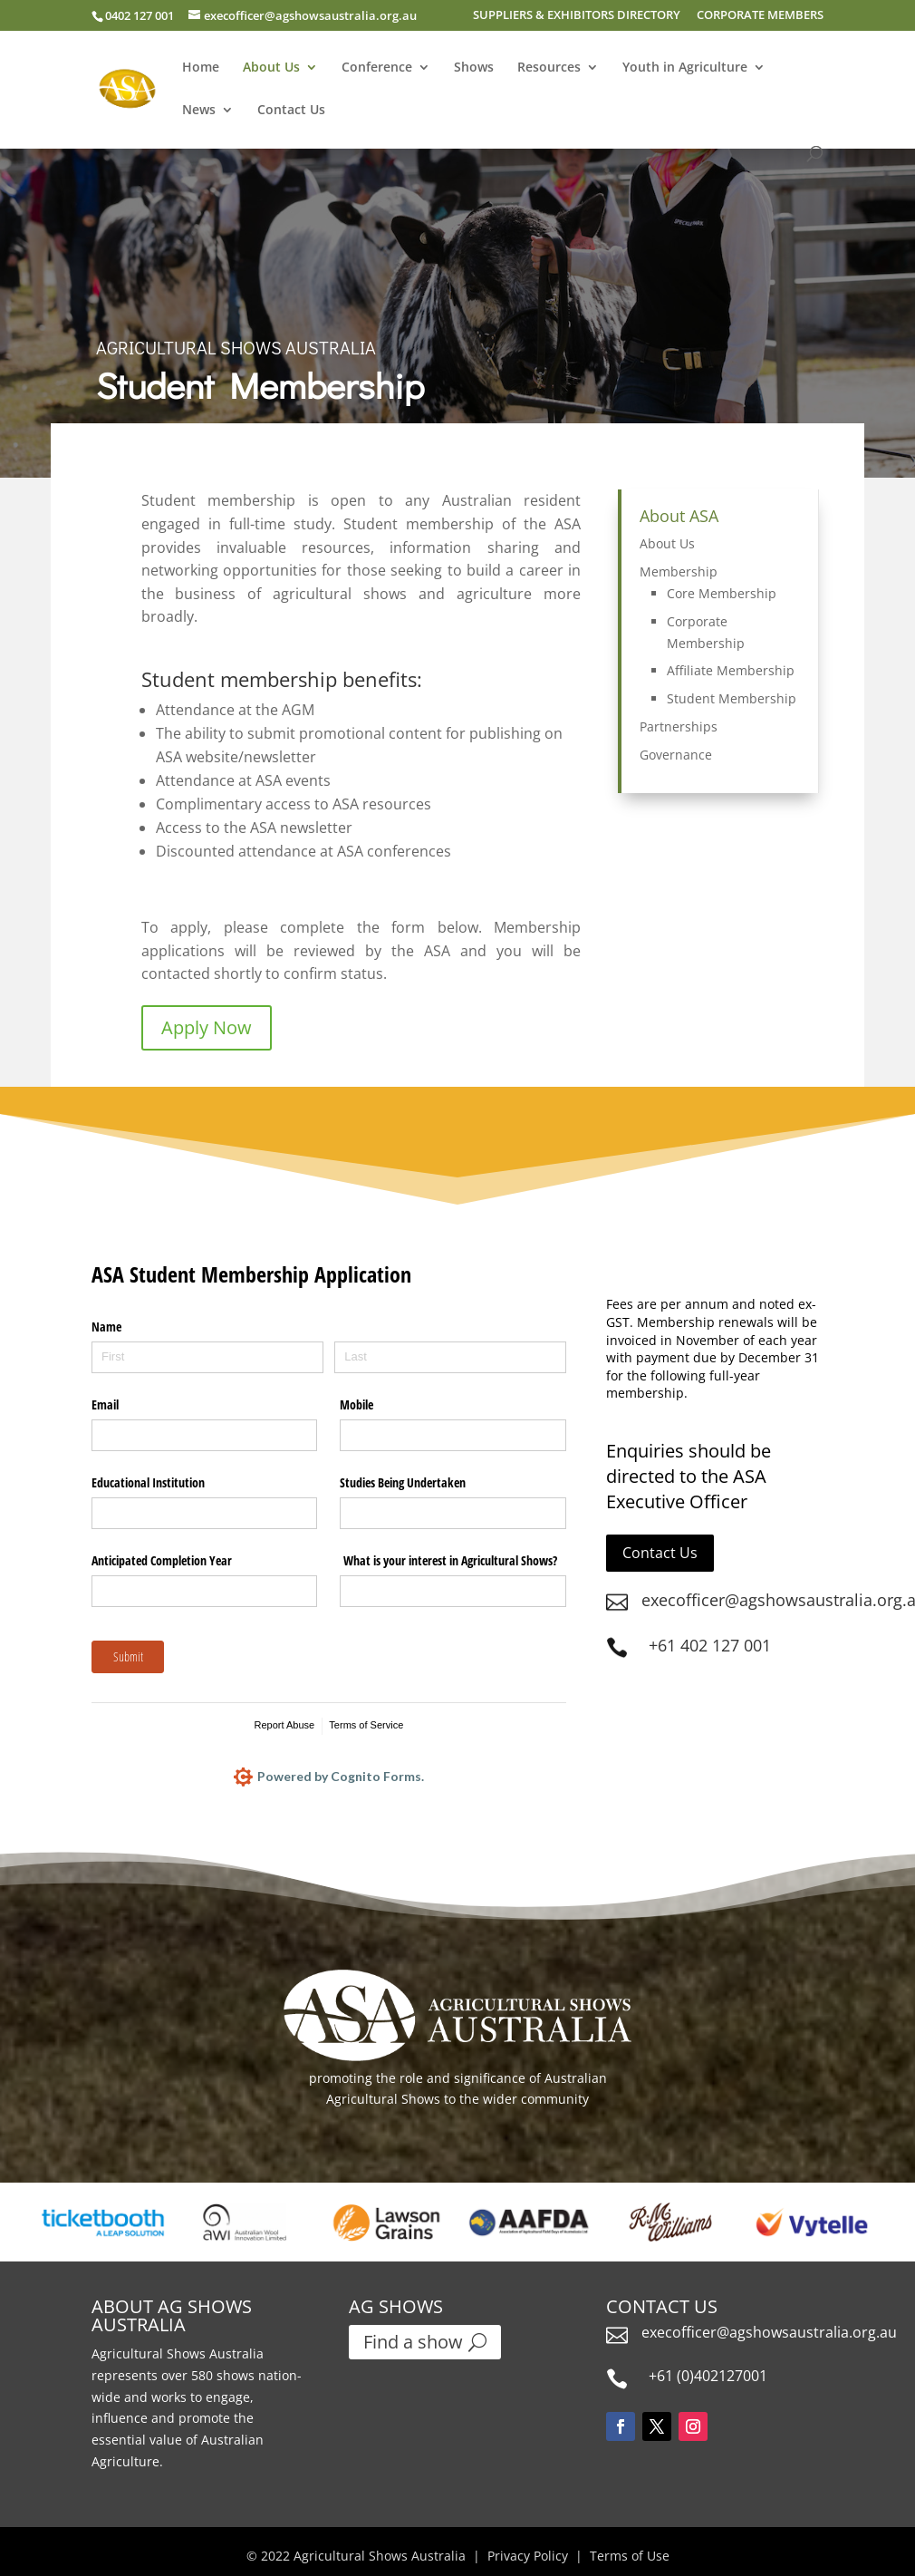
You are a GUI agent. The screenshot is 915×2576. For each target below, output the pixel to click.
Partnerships (679, 726)
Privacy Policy (527, 2555)
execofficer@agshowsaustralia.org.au (769, 2332)
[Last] (450, 1357)
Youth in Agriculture (684, 68)
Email (105, 1404)
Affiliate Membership (731, 670)
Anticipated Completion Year (162, 1560)
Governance (676, 754)
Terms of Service (366, 1724)
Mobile (356, 1404)
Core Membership (721, 593)
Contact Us (291, 110)
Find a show (413, 2341)
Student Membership (731, 698)
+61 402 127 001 (710, 1645)
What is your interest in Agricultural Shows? (448, 1560)
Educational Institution (148, 1482)
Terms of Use (629, 2555)
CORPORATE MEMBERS (760, 16)
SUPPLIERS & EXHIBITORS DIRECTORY (576, 16)
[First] (207, 1357)
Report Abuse (285, 1724)
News (199, 110)
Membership (679, 571)
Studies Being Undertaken (403, 1482)
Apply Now (206, 1027)
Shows (474, 68)
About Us (271, 68)
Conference (377, 68)
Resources (549, 68)
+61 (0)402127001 (708, 2376)
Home (200, 68)
